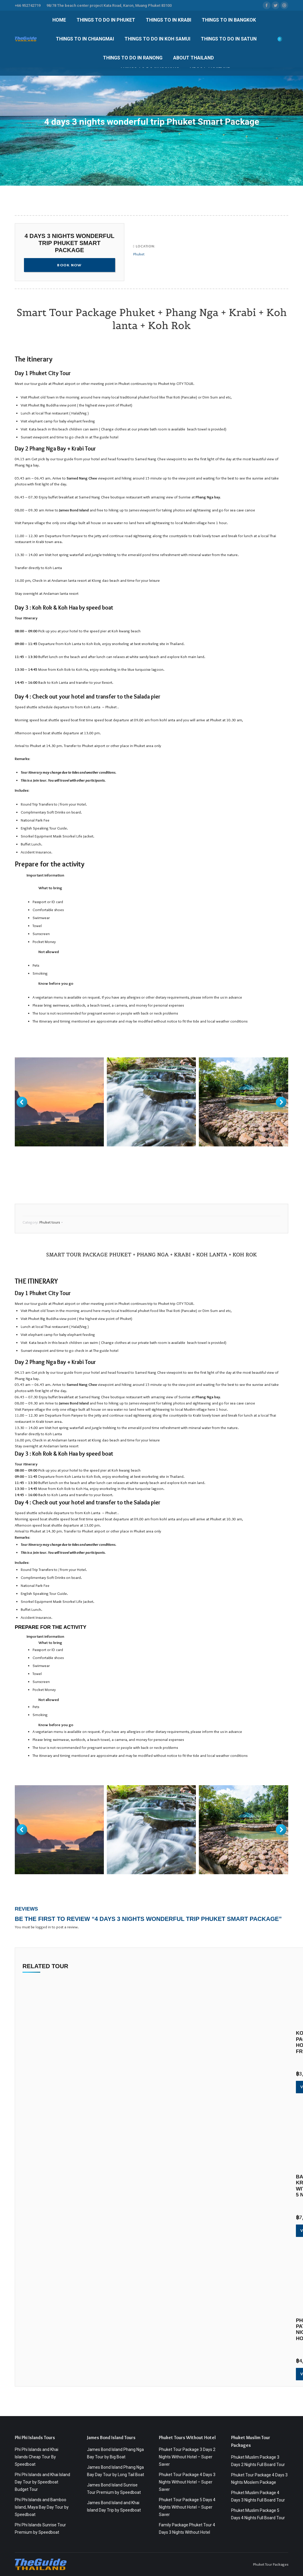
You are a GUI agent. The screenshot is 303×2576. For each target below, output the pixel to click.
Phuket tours (49, 1222)
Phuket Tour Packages (270, 2564)
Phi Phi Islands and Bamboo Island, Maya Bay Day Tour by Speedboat (42, 2507)
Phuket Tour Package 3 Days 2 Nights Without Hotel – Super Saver (187, 2457)
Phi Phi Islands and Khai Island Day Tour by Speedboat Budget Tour (42, 2482)
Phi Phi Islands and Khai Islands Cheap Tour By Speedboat (36, 2457)
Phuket (138, 254)
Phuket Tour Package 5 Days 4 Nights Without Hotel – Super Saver (187, 2507)
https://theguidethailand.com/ (39, 1158)
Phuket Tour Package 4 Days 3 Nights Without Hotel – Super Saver (187, 2482)
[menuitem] (59, 20)
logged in (43, 1926)
